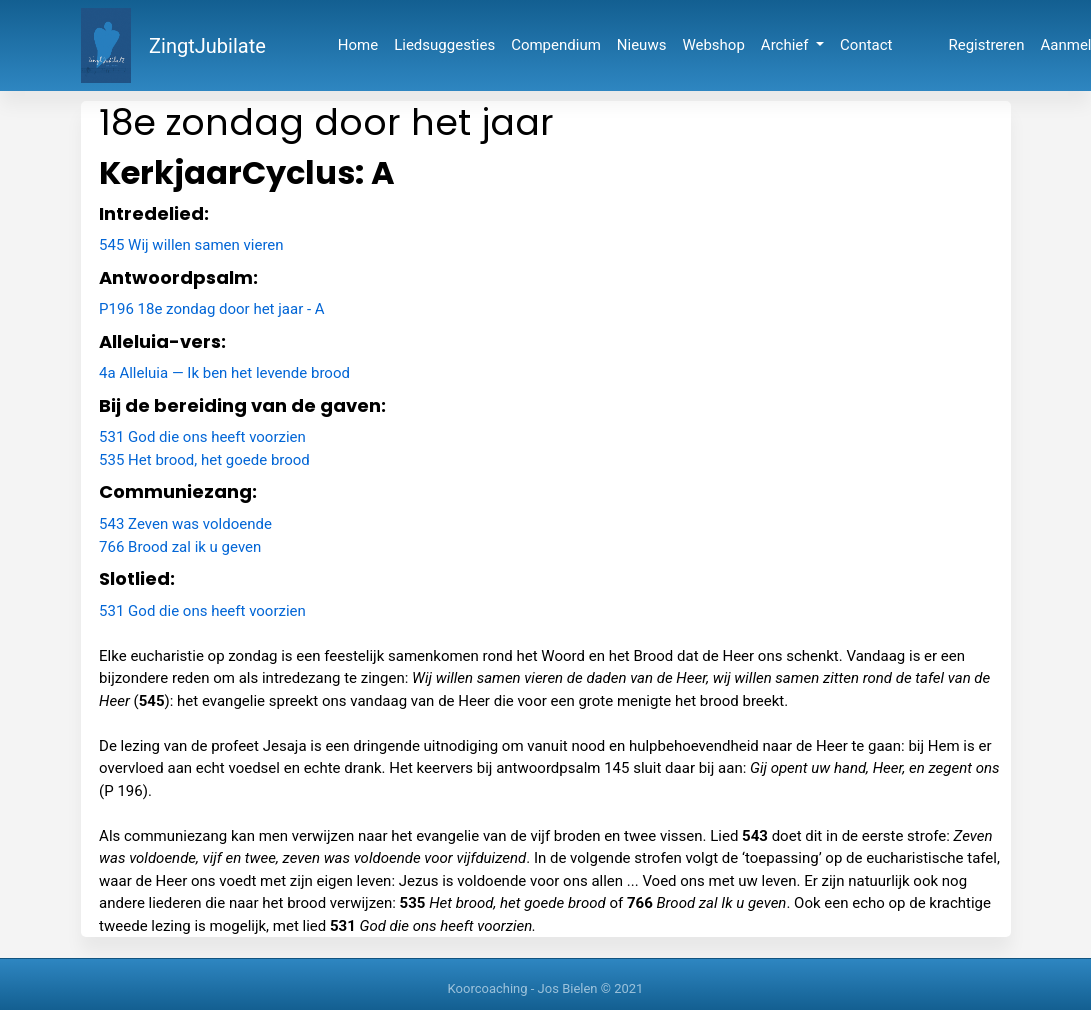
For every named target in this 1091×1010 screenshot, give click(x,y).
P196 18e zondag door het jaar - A (212, 309)
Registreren (987, 45)
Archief (786, 45)
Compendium (556, 45)
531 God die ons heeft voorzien (202, 437)
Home (358, 45)
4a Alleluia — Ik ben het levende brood (224, 373)
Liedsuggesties (444, 45)
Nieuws (642, 45)
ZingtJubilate (207, 46)
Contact (866, 45)
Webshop (713, 45)
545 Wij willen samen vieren (191, 245)
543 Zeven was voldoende (185, 524)
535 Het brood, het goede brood (204, 460)
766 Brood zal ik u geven (180, 547)
